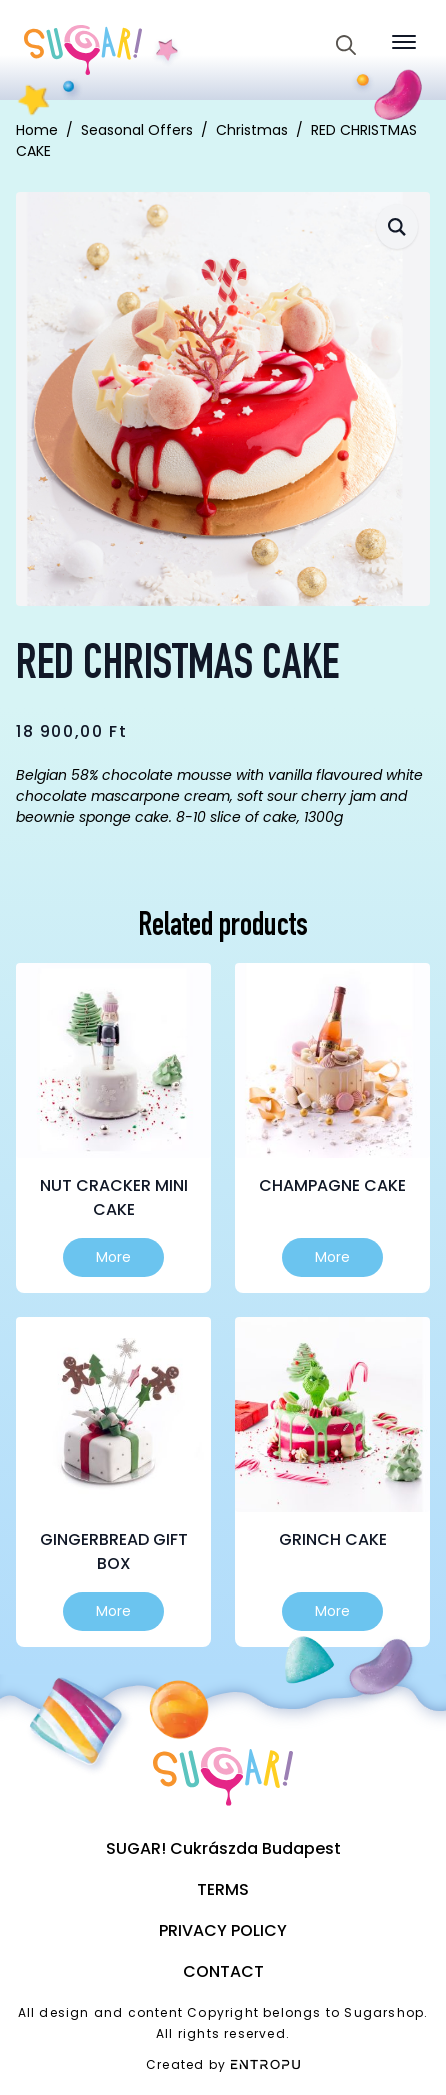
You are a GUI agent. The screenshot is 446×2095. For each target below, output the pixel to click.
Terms (223, 1889)
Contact (223, 1971)
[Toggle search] (346, 45)
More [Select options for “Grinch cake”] (332, 1611)
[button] (397, 226)
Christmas (252, 130)
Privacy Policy (223, 1930)
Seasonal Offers (137, 130)
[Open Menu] (404, 42)
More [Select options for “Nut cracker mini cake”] (113, 1257)
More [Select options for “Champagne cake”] (332, 1257)
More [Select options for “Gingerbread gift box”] (113, 1611)
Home (37, 130)
